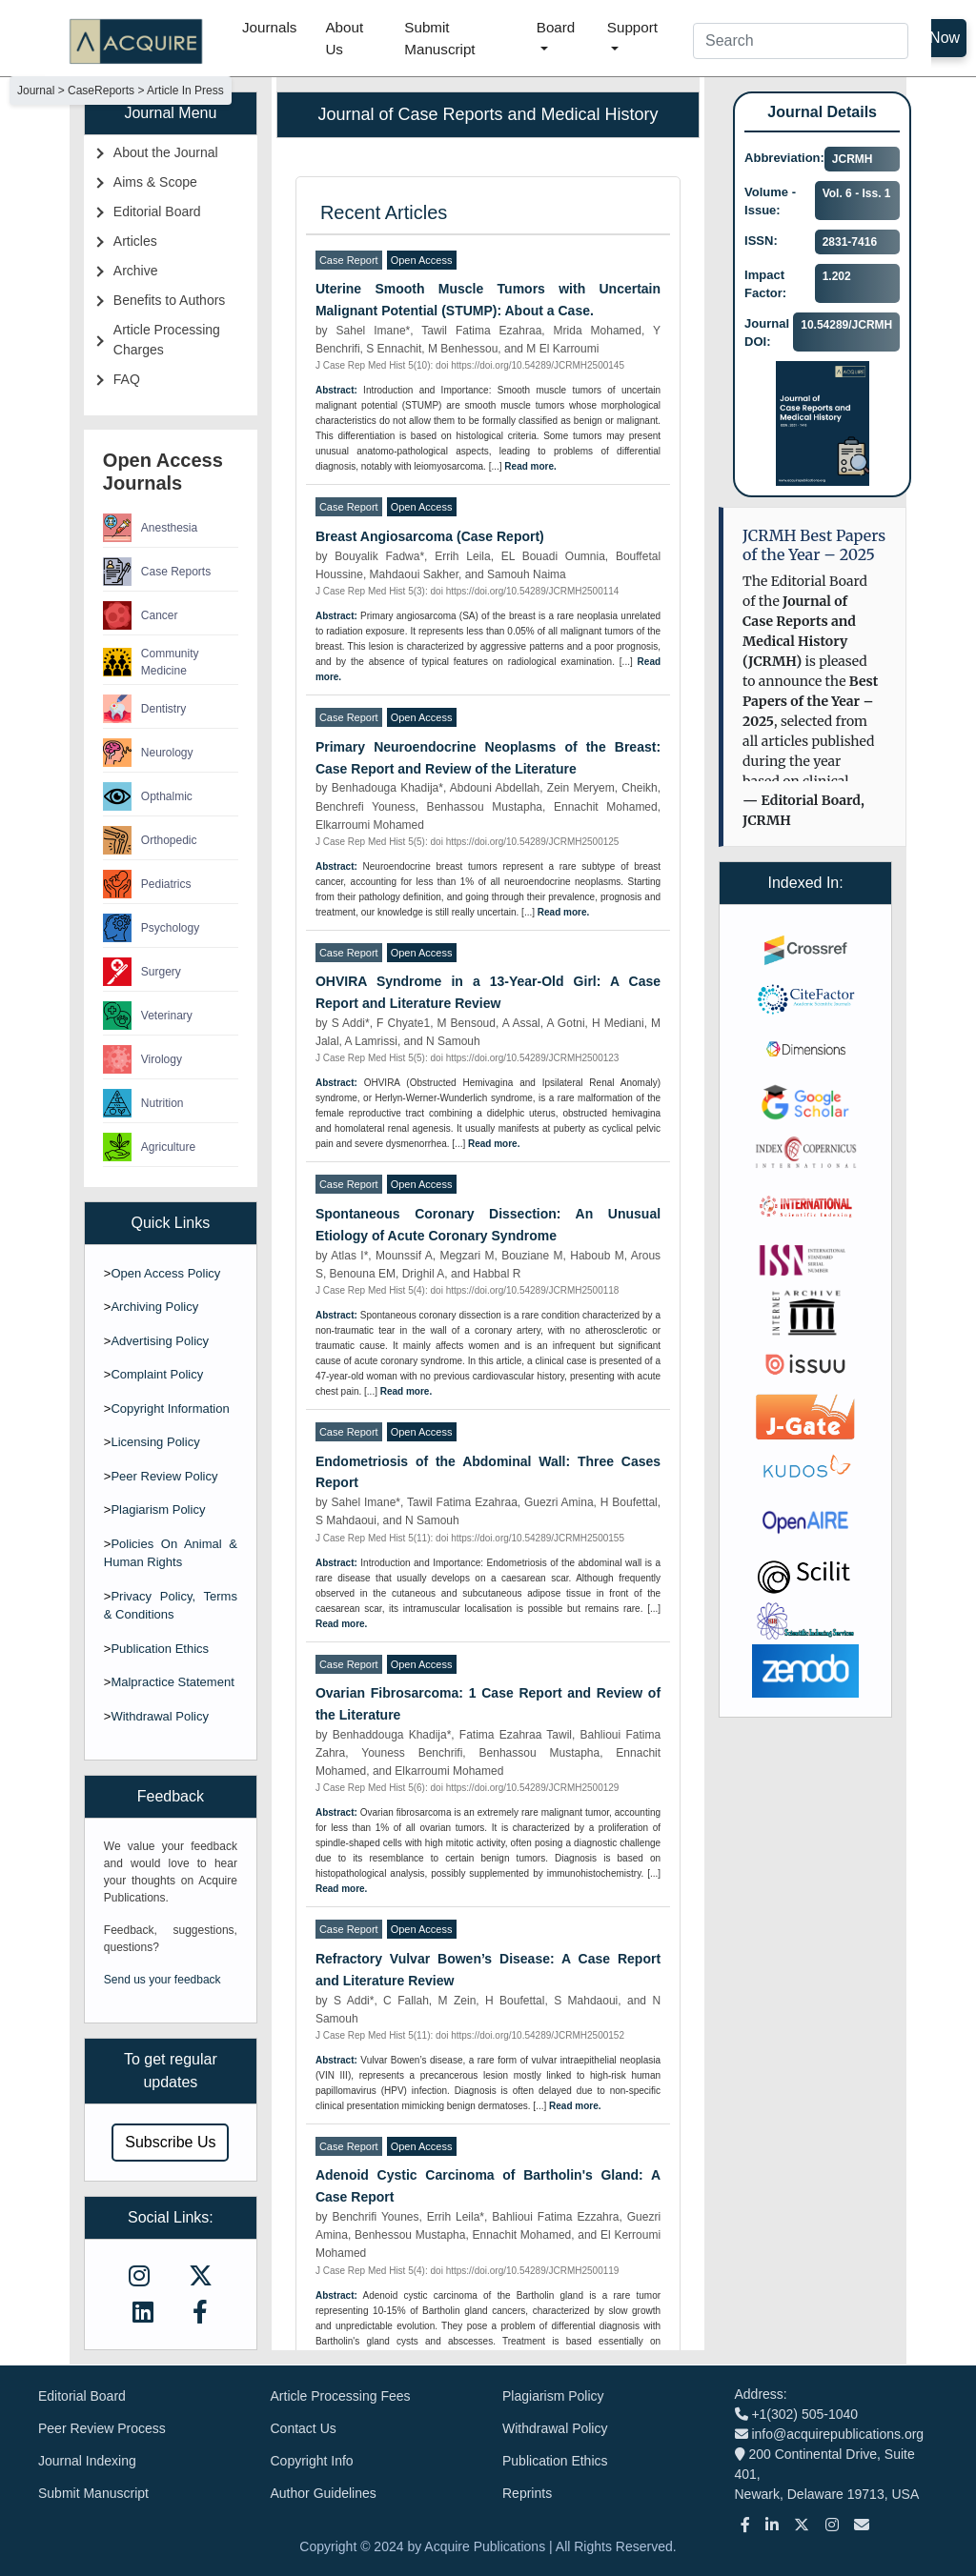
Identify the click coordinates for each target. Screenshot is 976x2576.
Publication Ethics (160, 1648)
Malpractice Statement (172, 1682)
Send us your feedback (162, 1979)
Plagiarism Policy (158, 1509)
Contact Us (303, 2428)
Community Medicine (151, 662)
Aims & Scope (155, 182)
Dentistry (144, 708)
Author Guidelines (323, 2493)
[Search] (800, 41)
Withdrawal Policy (160, 1716)
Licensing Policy (155, 1442)
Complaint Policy (157, 1374)
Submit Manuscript (439, 38)
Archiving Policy (154, 1306)
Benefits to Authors (169, 300)
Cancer (140, 615)
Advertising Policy (160, 1341)
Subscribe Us (170, 2142)
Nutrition (143, 1103)
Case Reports (157, 571)
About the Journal (165, 152)
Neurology (148, 752)
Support (632, 27)
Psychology (151, 928)
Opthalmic (148, 796)
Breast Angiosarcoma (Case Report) (429, 536)
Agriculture (149, 1147)
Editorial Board (157, 211)
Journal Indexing (87, 2460)
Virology (142, 1059)
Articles (135, 241)
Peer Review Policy (164, 1476)
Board (556, 27)
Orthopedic (150, 840)
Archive (135, 270)
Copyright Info (312, 2460)
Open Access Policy (165, 1273)
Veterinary (148, 1015)
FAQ (126, 379)
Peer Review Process (102, 2428)
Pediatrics (147, 884)
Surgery (142, 971)
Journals (269, 27)
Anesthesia (150, 527)
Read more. (530, 466)
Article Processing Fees (341, 2396)
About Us (344, 38)
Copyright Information (170, 1408)
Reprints (527, 2493)
